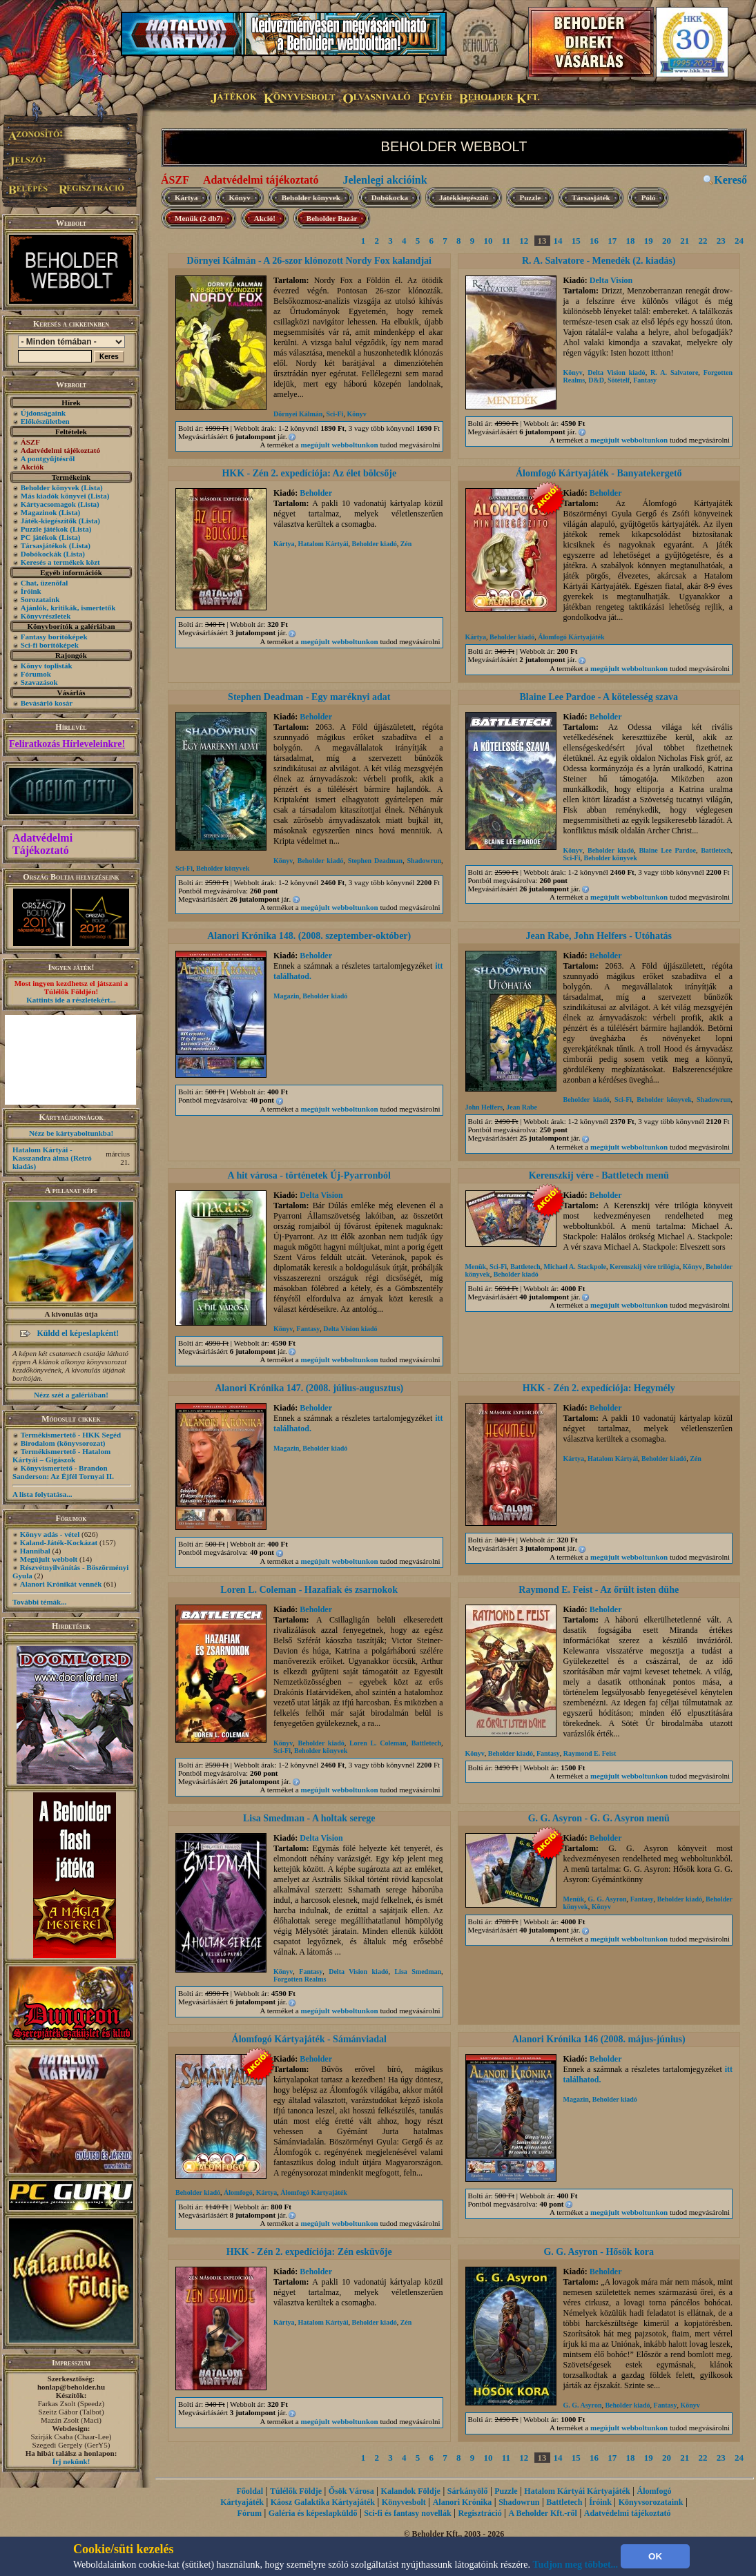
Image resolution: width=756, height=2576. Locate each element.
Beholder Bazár (332, 218)
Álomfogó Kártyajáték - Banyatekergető (599, 473)
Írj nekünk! (71, 2461)
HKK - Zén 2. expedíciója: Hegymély (599, 1388)
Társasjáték (591, 197)
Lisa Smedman (417, 1971)
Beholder (316, 493)
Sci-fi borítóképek (50, 645)
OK (655, 2556)
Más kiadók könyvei (53, 496)
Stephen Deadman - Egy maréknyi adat (309, 697)
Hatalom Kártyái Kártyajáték (577, 2491)
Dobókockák (41, 554)
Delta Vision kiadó (616, 372)
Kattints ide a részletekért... (71, 1000)
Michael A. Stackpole (575, 1266)
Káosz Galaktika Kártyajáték (323, 2502)
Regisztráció (479, 2513)
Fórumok (36, 674)
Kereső (730, 180)
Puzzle (530, 197)
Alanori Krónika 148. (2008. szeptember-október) (309, 936)
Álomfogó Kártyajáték (571, 637)
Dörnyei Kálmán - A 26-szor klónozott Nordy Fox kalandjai (309, 260)
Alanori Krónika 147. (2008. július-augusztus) (309, 1388)
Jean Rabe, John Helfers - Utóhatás (598, 936)
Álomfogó (238, 2192)
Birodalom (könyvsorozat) (63, 1443)
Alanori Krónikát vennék (61, 1584)
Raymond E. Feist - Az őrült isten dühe (598, 1590)
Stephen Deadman (375, 860)
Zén (406, 544)
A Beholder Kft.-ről (543, 2513)
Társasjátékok (44, 545)
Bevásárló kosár (46, 703)
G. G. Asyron (607, 1899)
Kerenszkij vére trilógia (644, 1266)
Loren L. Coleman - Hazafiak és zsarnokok (309, 1590)
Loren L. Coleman (378, 1743)
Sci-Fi (334, 414)
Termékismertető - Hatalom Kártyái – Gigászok (61, 1455)
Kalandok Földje (410, 2491)
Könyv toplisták (46, 665)
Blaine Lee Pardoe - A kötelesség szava (599, 697)
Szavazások (39, 682)
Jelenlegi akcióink (384, 180)
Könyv (240, 197)
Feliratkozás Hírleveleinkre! (67, 744)
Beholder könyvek (50, 487)
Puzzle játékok (44, 529)
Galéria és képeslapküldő (313, 2513)
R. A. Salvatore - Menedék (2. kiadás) (599, 260)
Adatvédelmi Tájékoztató (42, 844)
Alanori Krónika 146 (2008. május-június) (599, 2039)
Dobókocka (389, 197)
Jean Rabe (521, 1107)
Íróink (31, 591)
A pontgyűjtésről (48, 458)
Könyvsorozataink (651, 2502)
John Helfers (484, 1107)
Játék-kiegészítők (49, 520)
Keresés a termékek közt (60, 562)
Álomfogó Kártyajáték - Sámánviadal (309, 2039)
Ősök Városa (351, 2491)
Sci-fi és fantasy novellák (407, 2513)
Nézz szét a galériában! (71, 1395)
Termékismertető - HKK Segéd (71, 1435)
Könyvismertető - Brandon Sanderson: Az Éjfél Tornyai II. (63, 1472)
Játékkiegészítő (463, 197)
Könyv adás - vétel (49, 1534)
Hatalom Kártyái (323, 544)
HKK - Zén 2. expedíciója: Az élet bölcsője (309, 473)
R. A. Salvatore (674, 372)
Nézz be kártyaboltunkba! (71, 1133)
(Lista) (92, 487)
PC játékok (39, 537)
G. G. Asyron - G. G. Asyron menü (599, 1818)
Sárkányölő (467, 2491)
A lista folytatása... (42, 1494)
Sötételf (619, 380)
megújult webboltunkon (339, 444)
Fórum (250, 2513)
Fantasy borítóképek (54, 636)
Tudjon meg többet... (576, 2564)
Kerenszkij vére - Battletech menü (599, 1175)
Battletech (715, 850)
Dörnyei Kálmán (297, 414)
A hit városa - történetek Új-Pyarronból (309, 1175)
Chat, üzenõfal (44, 583)
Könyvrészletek (46, 616)
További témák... (39, 1602)
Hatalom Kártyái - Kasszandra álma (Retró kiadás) (52, 1157)
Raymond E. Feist (589, 1753)
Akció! (264, 218)
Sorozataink (40, 599)
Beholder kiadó (374, 544)
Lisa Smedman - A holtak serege (309, 1818)
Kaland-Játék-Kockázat (58, 1542)
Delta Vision (611, 280)
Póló (648, 197)
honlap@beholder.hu (71, 2387)
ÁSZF (175, 180)
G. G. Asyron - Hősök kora (598, 2252)
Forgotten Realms (299, 1979)
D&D (596, 380)
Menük (476, 1266)
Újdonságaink (43, 413)
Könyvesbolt (404, 2502)
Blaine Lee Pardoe (667, 850)
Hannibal (35, 1551)
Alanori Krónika (462, 2502)
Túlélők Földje (296, 2491)
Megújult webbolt (48, 1559)
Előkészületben (45, 421)
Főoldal (250, 2491)
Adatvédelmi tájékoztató (261, 180)
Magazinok (39, 512)
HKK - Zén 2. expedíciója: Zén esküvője (309, 2252)
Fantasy (645, 380)
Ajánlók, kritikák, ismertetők (68, 607)
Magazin (286, 996)
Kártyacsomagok (48, 504)
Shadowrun (424, 860)
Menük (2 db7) (199, 218)
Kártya (186, 197)
